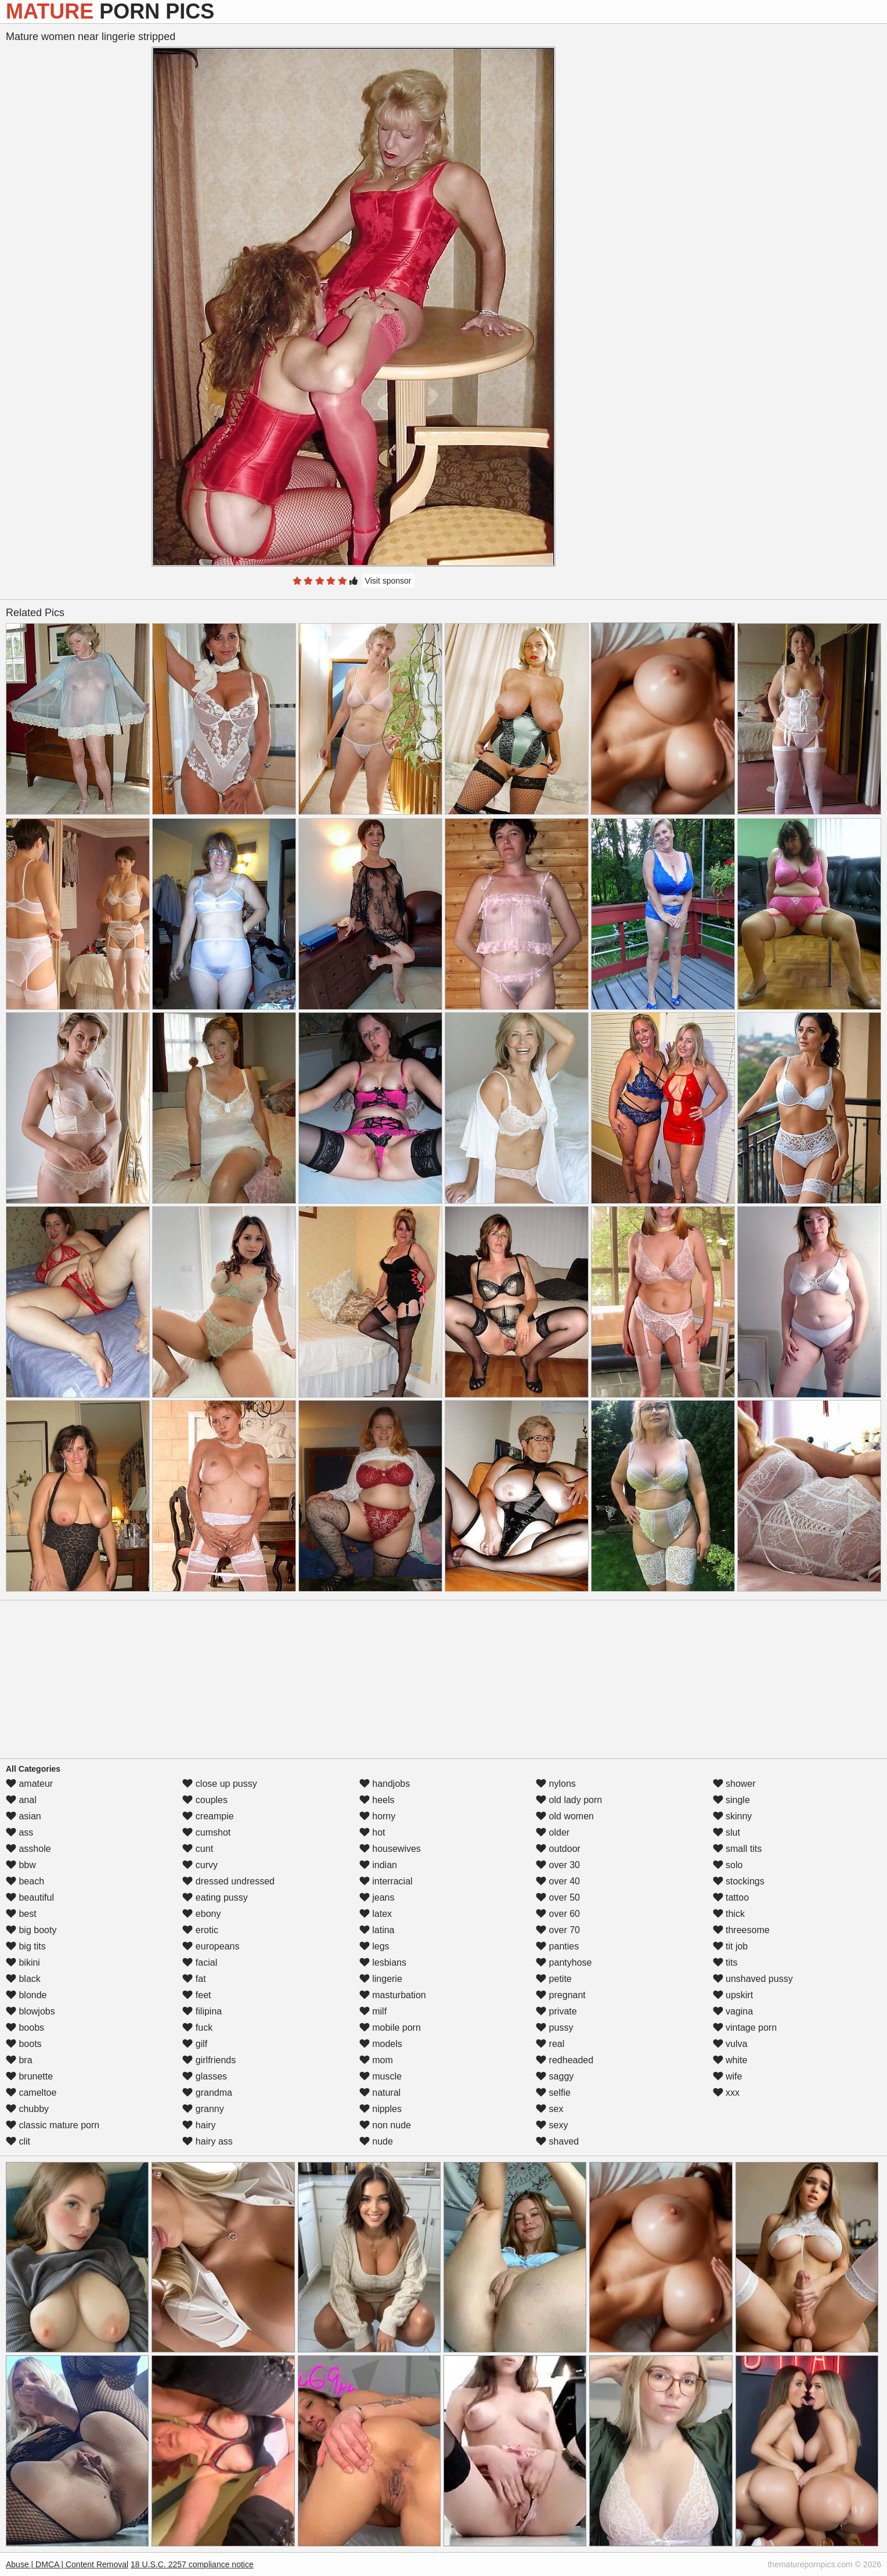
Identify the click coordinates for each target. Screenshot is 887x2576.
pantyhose (564, 1962)
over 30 (558, 1865)
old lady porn (569, 1800)
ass (19, 1832)
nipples (380, 2109)
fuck (197, 2027)
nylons (556, 1784)
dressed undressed (228, 1881)
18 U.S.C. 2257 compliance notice (192, 2564)
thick (729, 1914)
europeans (210, 1946)
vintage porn (745, 2027)
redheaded (564, 2060)
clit (18, 2141)
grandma (207, 2093)
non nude (385, 2125)
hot (372, 1832)
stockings (739, 1881)
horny (377, 1816)
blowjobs (30, 2011)
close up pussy (219, 1784)
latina (377, 1930)
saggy (555, 2076)
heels (377, 1800)
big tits (26, 1946)
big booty (31, 1930)
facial (199, 1962)
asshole (28, 1849)
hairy (198, 2125)
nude (376, 2141)
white (730, 2060)
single (731, 1800)
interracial (386, 1881)
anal (21, 1800)
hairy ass (207, 2141)
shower (734, 1784)
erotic (200, 1930)
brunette (29, 2076)
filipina (202, 2011)
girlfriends (209, 2060)
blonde (26, 1995)
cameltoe (31, 2093)
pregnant (561, 1995)
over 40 (558, 1881)
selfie (553, 2093)
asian (23, 1816)
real (550, 2044)
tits (725, 1962)
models (380, 2044)
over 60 (558, 1914)
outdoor (558, 1849)
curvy (200, 1865)
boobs (25, 2027)
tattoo (731, 1897)
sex (549, 2109)
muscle (380, 2076)
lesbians (382, 1962)
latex (375, 1914)
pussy (554, 2027)
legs (374, 1946)
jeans (377, 1897)
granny (202, 2109)
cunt (197, 1849)
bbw (21, 1865)
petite (554, 1979)
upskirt (733, 1995)
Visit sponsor (388, 580)
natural (380, 2093)
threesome (741, 1930)
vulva (730, 2044)
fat (193, 1979)
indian (378, 1865)
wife (727, 2076)
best (21, 1914)
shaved (557, 2141)
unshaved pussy (753, 1979)
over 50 (558, 1897)
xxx (726, 2093)
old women (565, 1816)
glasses (204, 2076)
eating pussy (214, 1897)
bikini (23, 1962)
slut (726, 1832)
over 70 (558, 1930)
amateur (29, 1784)
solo (728, 1865)
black (23, 1979)
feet (196, 1995)
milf (373, 2011)
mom (376, 2060)
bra (19, 2060)
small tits (737, 1849)
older (552, 1832)
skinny (732, 1816)
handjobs (384, 1784)
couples (205, 1800)
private (556, 2011)
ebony (201, 1914)
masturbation (392, 1995)
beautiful (30, 1897)
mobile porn (390, 2027)
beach (25, 1881)
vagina (733, 2011)
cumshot (206, 1832)
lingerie (380, 1979)
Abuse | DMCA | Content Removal (67, 2564)
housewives (390, 1849)
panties (557, 1946)
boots (24, 2044)
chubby (27, 2109)
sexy (552, 2125)
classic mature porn (52, 2125)
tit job (730, 1946)
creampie (207, 1816)
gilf (194, 2044)
